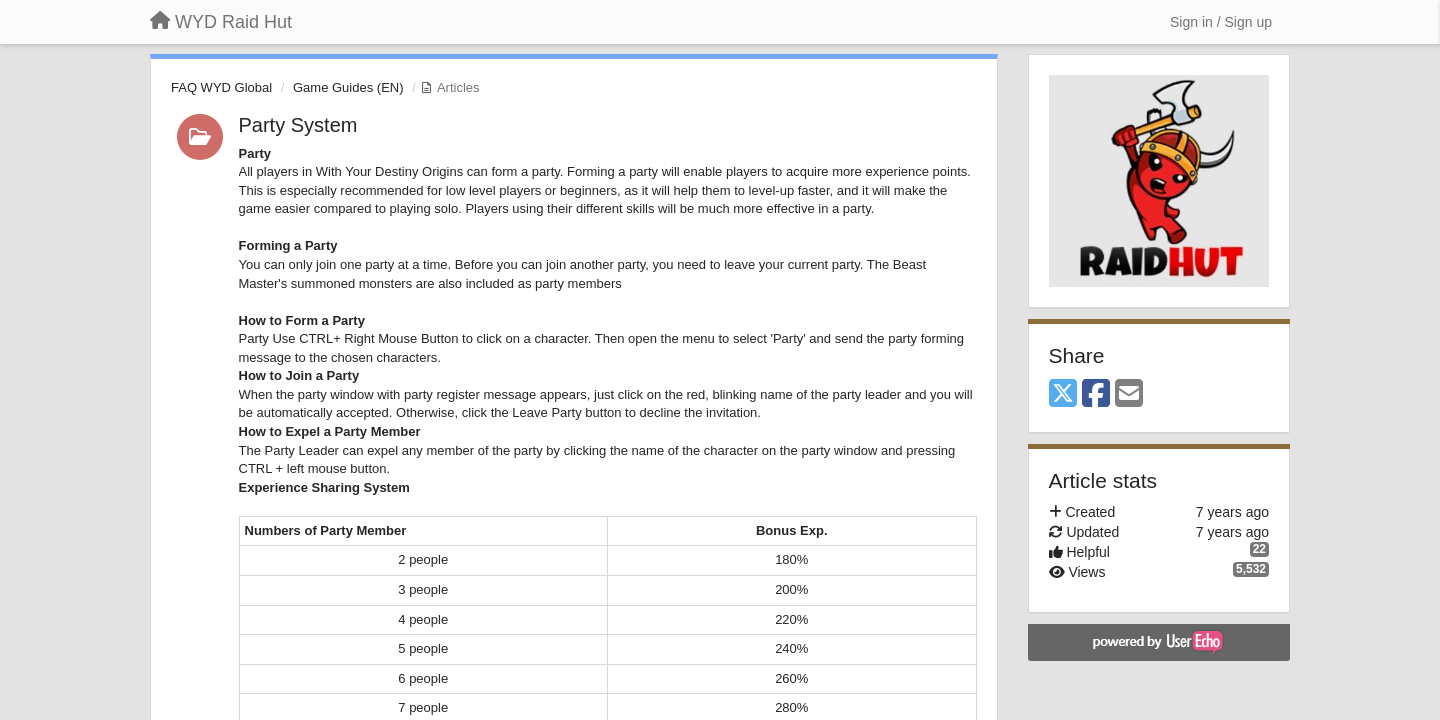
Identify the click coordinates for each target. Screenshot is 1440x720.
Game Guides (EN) (348, 87)
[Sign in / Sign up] (1221, 22)
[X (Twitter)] (1063, 394)
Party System (298, 125)
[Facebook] (1096, 394)
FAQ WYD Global (221, 87)
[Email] (1129, 394)
